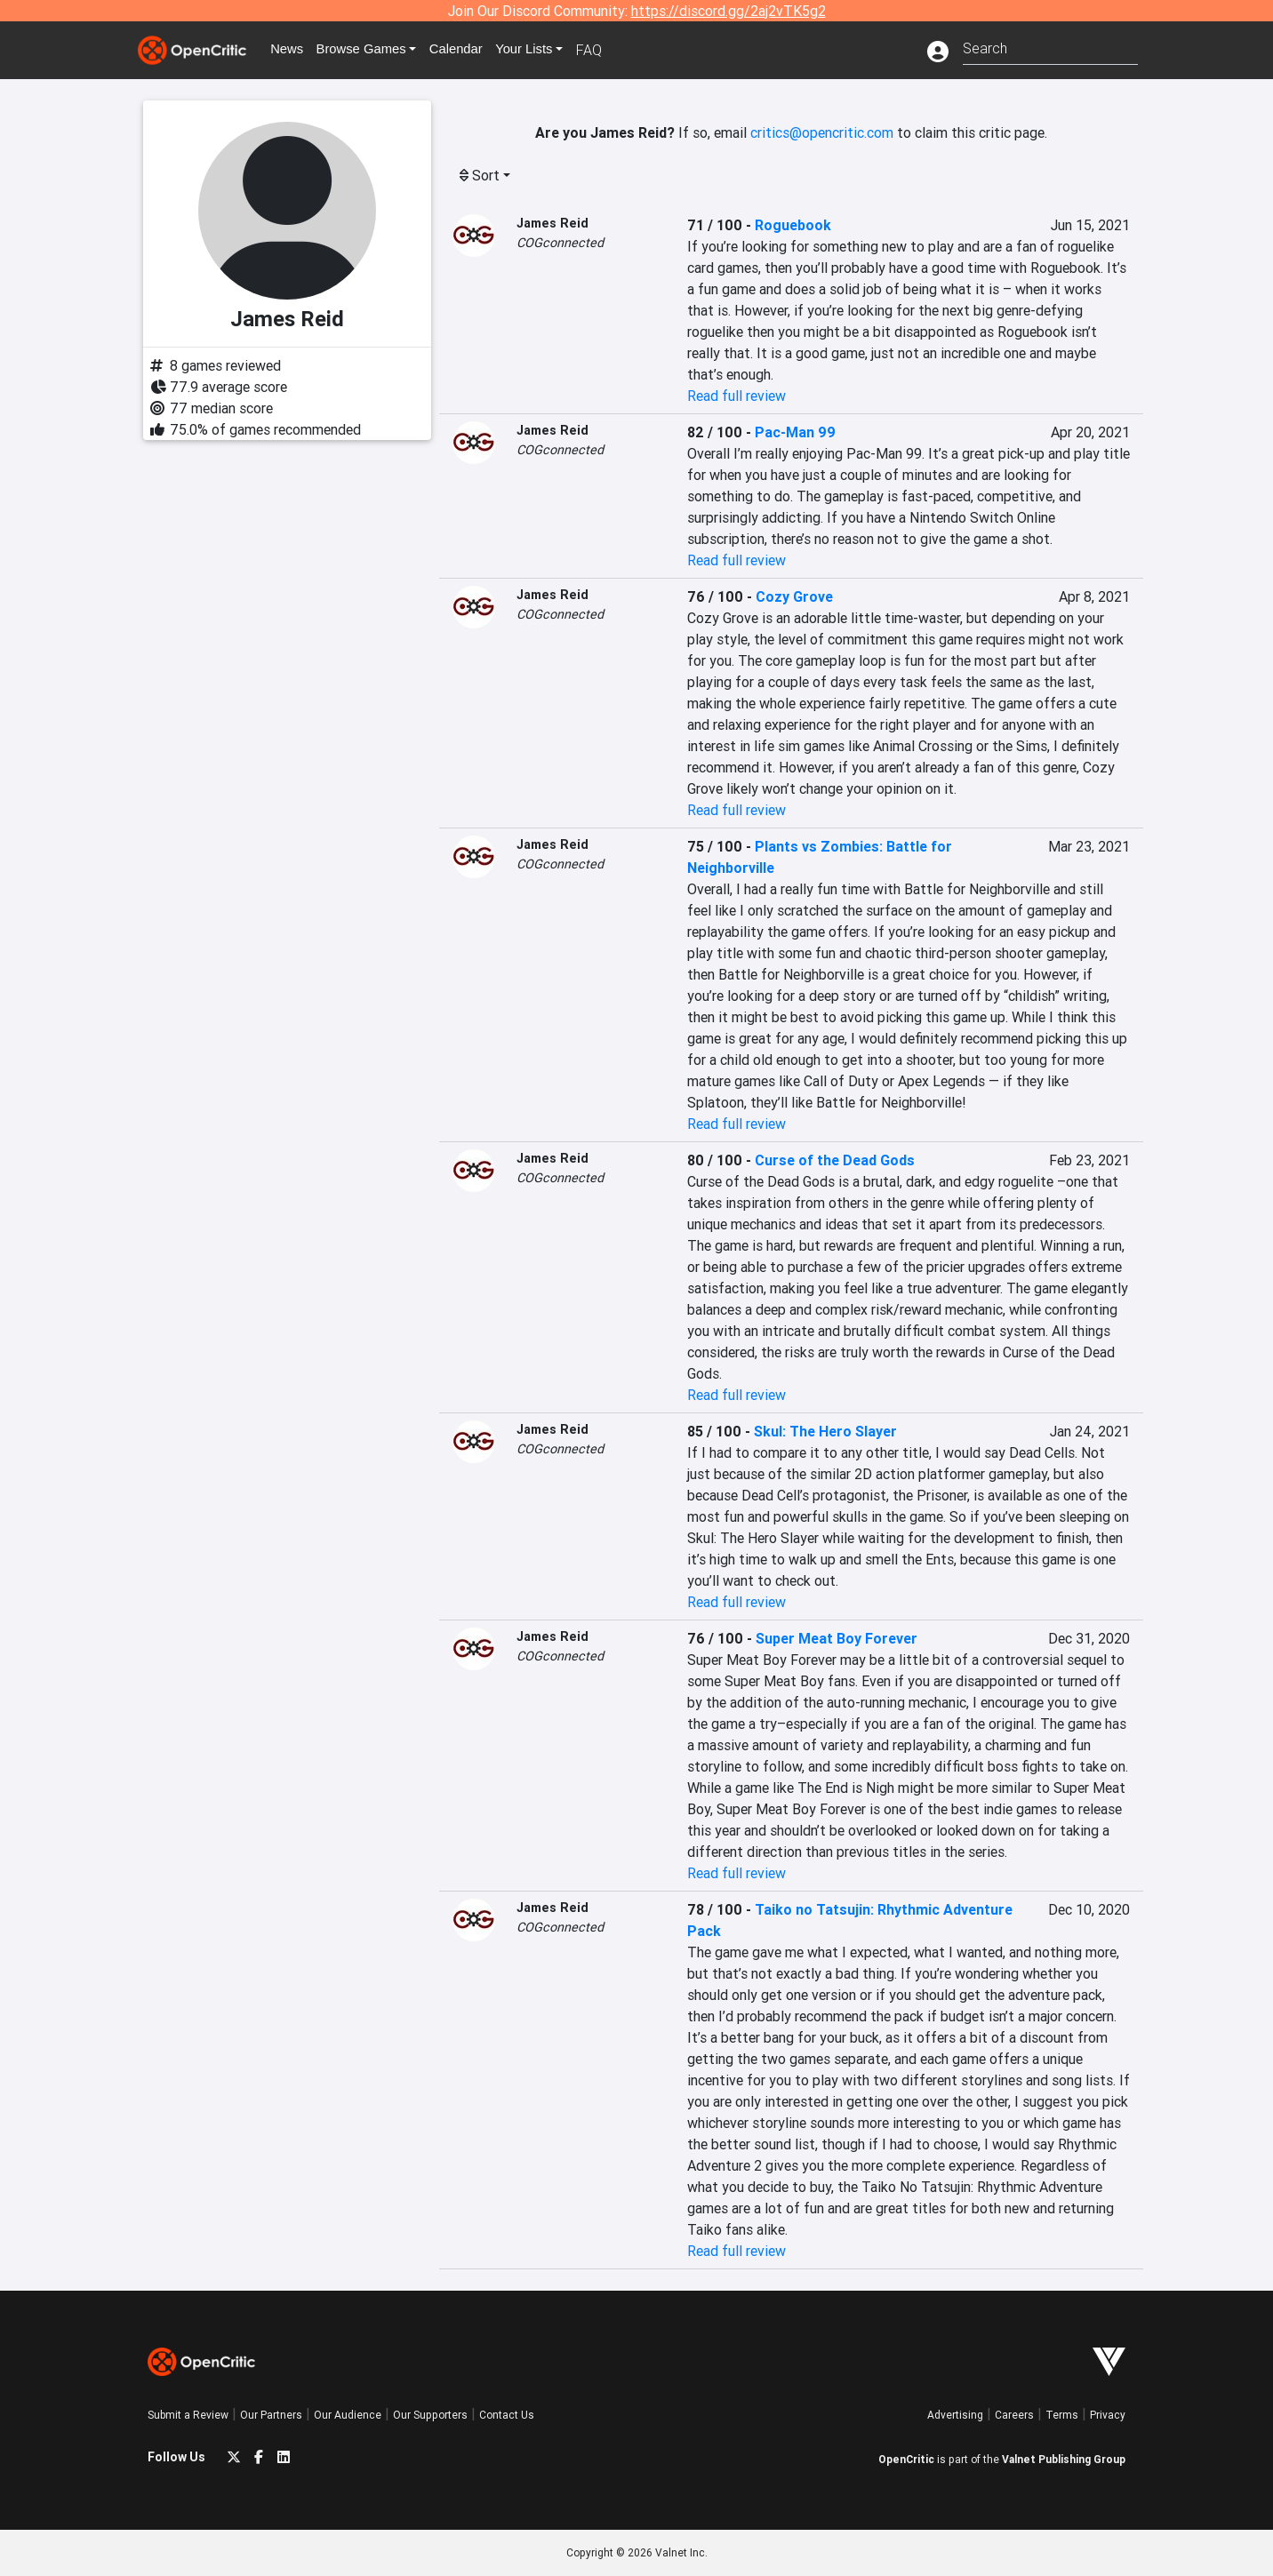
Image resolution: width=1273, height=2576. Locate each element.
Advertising (955, 2414)
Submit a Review (188, 2414)
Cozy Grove (794, 596)
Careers (1014, 2414)
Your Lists (545, 50)
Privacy (1107, 2414)
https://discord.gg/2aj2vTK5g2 (728, 11)
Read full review (736, 395)
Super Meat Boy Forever (836, 1638)
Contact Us (506, 2414)
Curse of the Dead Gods (835, 1160)
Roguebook (793, 225)
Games (373, 50)
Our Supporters (430, 2414)
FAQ (613, 50)
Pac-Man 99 (795, 432)
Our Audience (347, 2414)
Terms (1061, 2414)
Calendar (473, 50)
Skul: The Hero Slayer (825, 1431)
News (293, 50)
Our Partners (271, 2414)
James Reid (552, 223)
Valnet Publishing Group (1063, 2459)
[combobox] (1050, 46)
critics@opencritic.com (821, 132)
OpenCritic (906, 2459)
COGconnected (560, 243)
